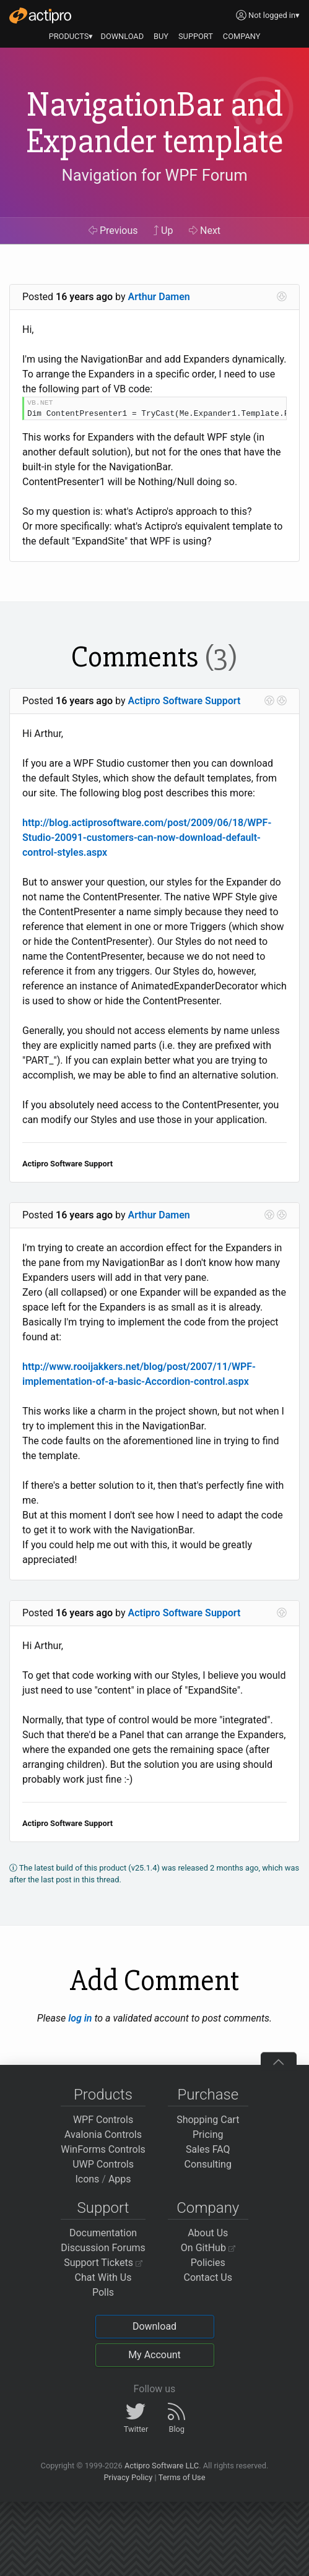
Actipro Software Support (184, 701)
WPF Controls (103, 2120)
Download (154, 2326)
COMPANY (242, 36)
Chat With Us (103, 2277)
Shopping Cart (207, 2120)
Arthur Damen (159, 297)
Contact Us (207, 2277)
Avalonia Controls (103, 2134)
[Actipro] (40, 15)
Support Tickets (103, 2262)
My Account (154, 2355)
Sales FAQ (208, 2149)
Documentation (103, 2233)
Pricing (208, 2134)
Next (204, 230)
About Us (208, 2233)
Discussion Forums (103, 2248)
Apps (119, 2179)
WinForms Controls (103, 2149)
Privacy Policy (127, 2477)
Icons (87, 2179)
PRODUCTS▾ (71, 36)
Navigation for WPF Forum (154, 175)
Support (103, 2207)
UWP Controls (103, 2164)
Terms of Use (182, 2477)
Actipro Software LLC (161, 2465)
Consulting (208, 2164)
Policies (208, 2262)
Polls (103, 2292)
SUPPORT (195, 36)
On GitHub (208, 2248)
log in (80, 2018)
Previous (113, 230)
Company (207, 2207)
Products (103, 2094)
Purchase (207, 2094)
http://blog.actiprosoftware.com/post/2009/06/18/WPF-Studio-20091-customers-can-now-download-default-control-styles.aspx (146, 837)
